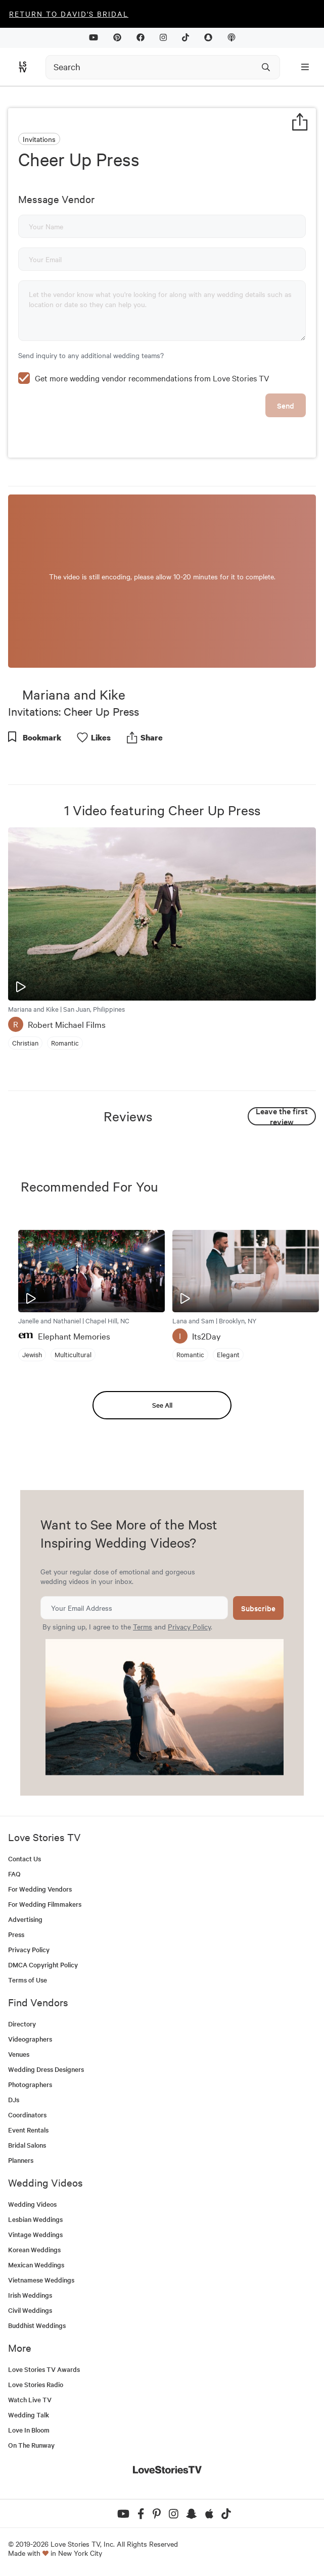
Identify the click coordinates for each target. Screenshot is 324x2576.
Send (285, 405)
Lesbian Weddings (35, 2219)
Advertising (25, 1919)
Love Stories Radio (35, 2384)
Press (16, 1934)
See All (162, 1405)
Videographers (30, 2039)
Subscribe (258, 1608)
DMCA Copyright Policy (43, 1964)
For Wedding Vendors (40, 1889)
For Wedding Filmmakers (44, 1904)
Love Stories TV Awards (44, 2369)
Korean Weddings (34, 2249)
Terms (142, 1626)
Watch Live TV (30, 2399)
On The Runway (31, 2445)
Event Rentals (28, 2130)
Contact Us (24, 1858)
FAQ (14, 1873)
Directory (22, 2023)
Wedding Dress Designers (46, 2069)
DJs (13, 2099)
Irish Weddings (30, 2295)
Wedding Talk (28, 2414)
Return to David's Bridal (68, 14)
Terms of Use (27, 1980)
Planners (20, 2160)
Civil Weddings (30, 2310)
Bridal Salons (27, 2145)
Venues (18, 2054)
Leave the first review (282, 1116)
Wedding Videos (32, 2204)
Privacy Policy (189, 1626)
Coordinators (27, 2114)
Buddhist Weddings (37, 2325)
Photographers (30, 2084)
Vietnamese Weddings (41, 2280)
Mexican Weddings (36, 2264)
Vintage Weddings (35, 2234)
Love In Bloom (29, 2430)
